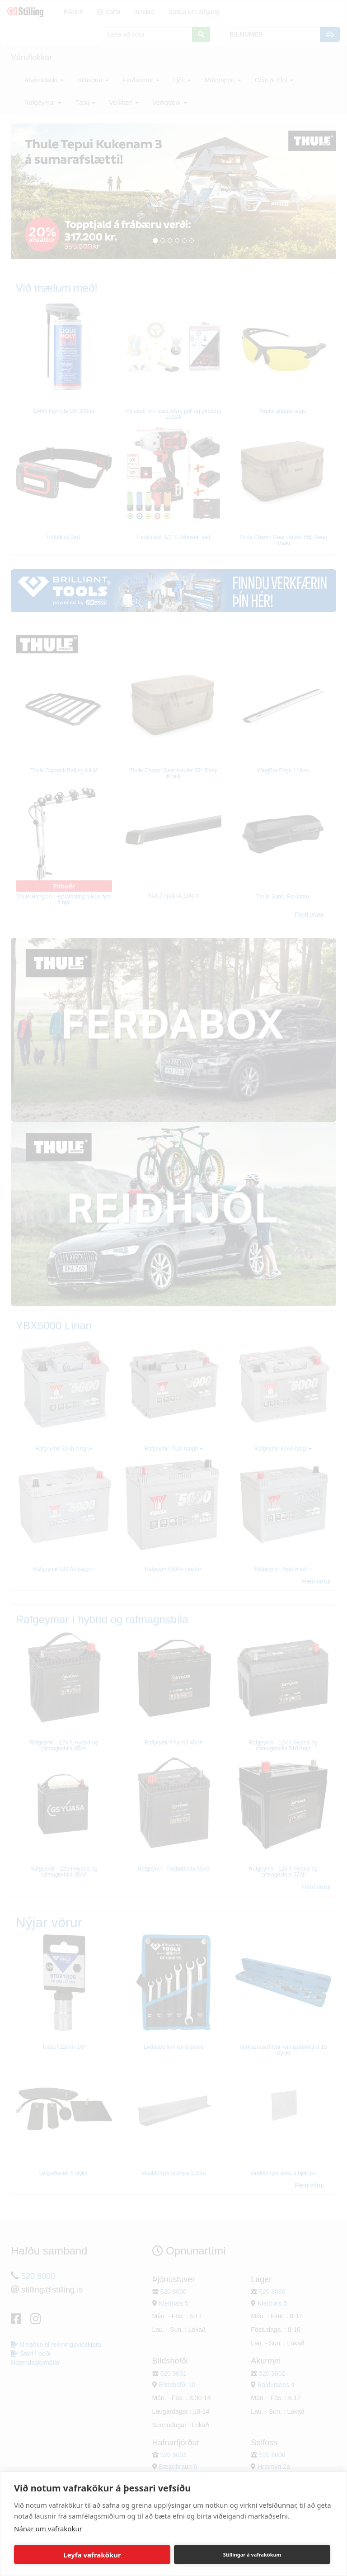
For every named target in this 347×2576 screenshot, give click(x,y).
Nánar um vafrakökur (48, 2528)
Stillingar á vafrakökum (252, 2554)
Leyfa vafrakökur (92, 2554)
